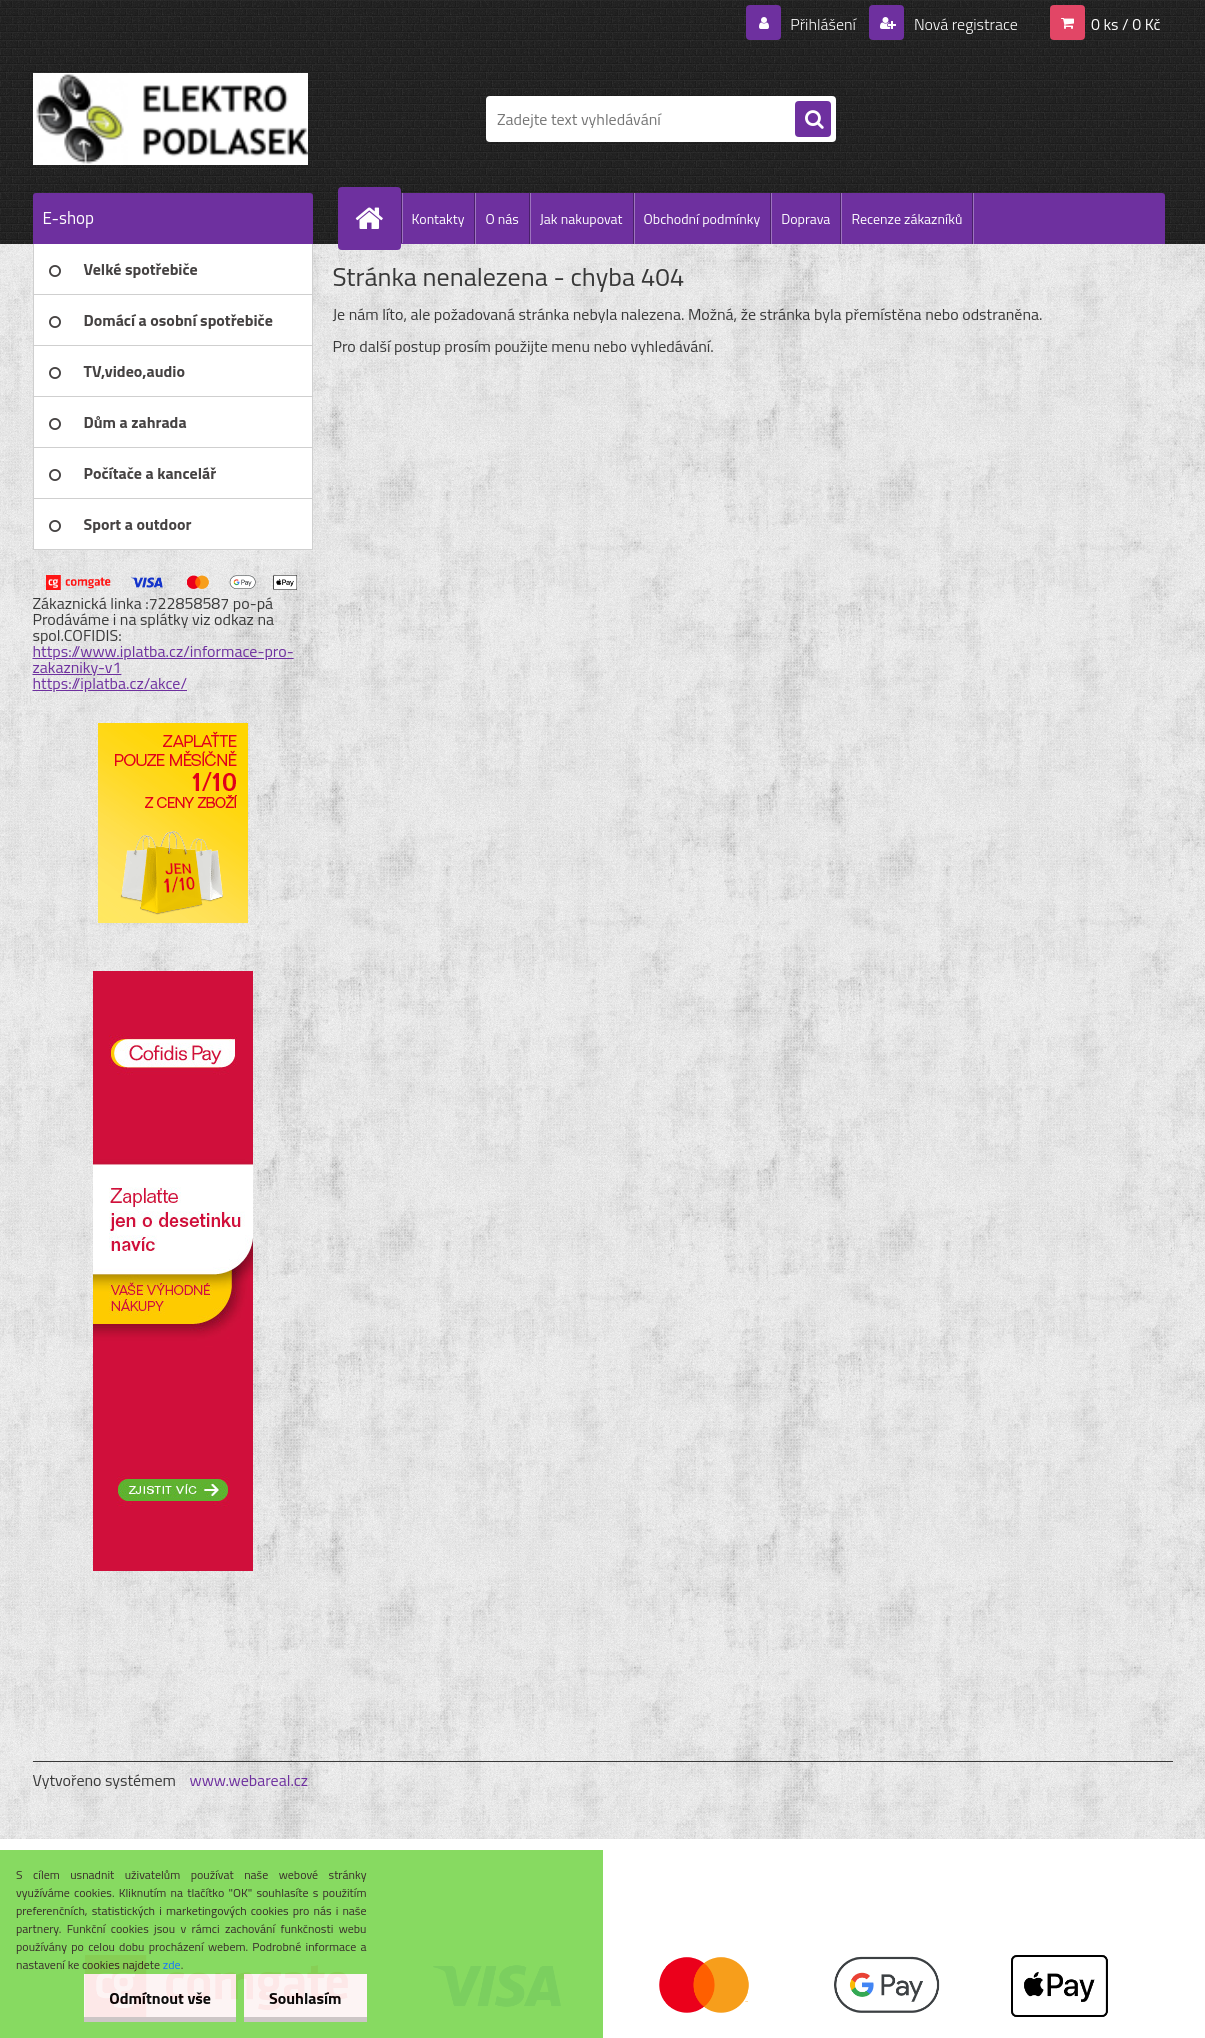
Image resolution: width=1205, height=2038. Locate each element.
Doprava (805, 218)
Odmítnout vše (160, 1998)
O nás (501, 218)
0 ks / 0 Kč (1126, 24)
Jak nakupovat (581, 218)
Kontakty (438, 218)
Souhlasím (305, 1998)
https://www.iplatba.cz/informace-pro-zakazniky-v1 (163, 659)
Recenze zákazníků (906, 218)
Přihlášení (823, 24)
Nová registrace (964, 24)
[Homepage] (378, 218)
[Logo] (170, 119)
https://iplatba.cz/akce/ (110, 683)
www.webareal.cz (248, 1780)
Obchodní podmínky (702, 218)
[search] (813, 120)
